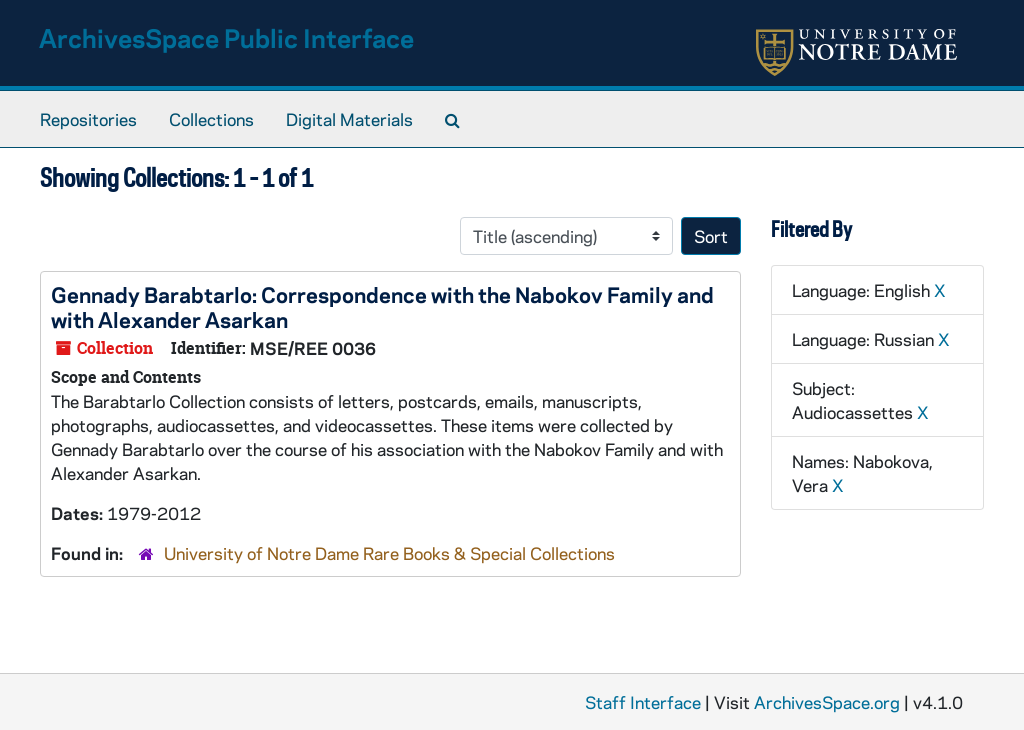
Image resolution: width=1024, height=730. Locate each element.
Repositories (88, 119)
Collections (211, 119)
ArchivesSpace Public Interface (226, 37)
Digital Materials (349, 119)
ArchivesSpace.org (827, 702)
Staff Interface (643, 702)
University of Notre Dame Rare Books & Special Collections (389, 553)
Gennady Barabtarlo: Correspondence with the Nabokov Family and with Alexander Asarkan (382, 306)
